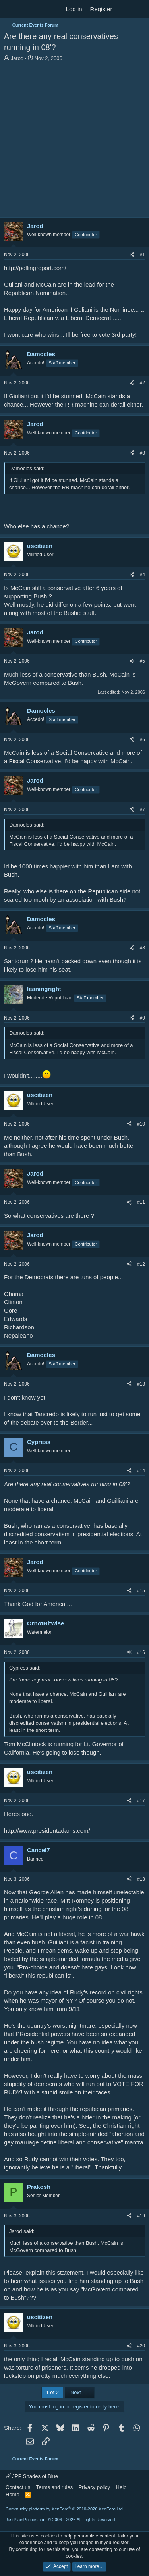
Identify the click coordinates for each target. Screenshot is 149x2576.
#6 (142, 739)
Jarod (17, 58)
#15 (141, 1590)
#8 (142, 948)
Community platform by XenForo (65, 2509)
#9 (142, 1018)
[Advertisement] (74, 140)
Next (79, 2392)
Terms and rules (54, 2487)
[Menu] (11, 9)
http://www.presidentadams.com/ (47, 1830)
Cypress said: (25, 1668)
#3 (142, 453)
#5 (142, 661)
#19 (141, 2216)
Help (121, 2487)
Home (12, 2494)
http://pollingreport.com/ (35, 267)
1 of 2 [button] (52, 2392)
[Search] (139, 9)
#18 (141, 1879)
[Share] (132, 254)
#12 (141, 1264)
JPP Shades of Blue (32, 2476)
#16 (141, 1652)
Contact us (18, 2487)
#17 (141, 1800)
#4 (142, 574)
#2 (142, 383)
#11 (141, 1202)
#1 (142, 254)
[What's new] (124, 9)
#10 (141, 1124)
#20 (141, 2345)
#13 (141, 1384)
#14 (141, 1470)
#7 (142, 809)
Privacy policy (94, 2487)
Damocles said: (27, 468)
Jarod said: (22, 2231)
